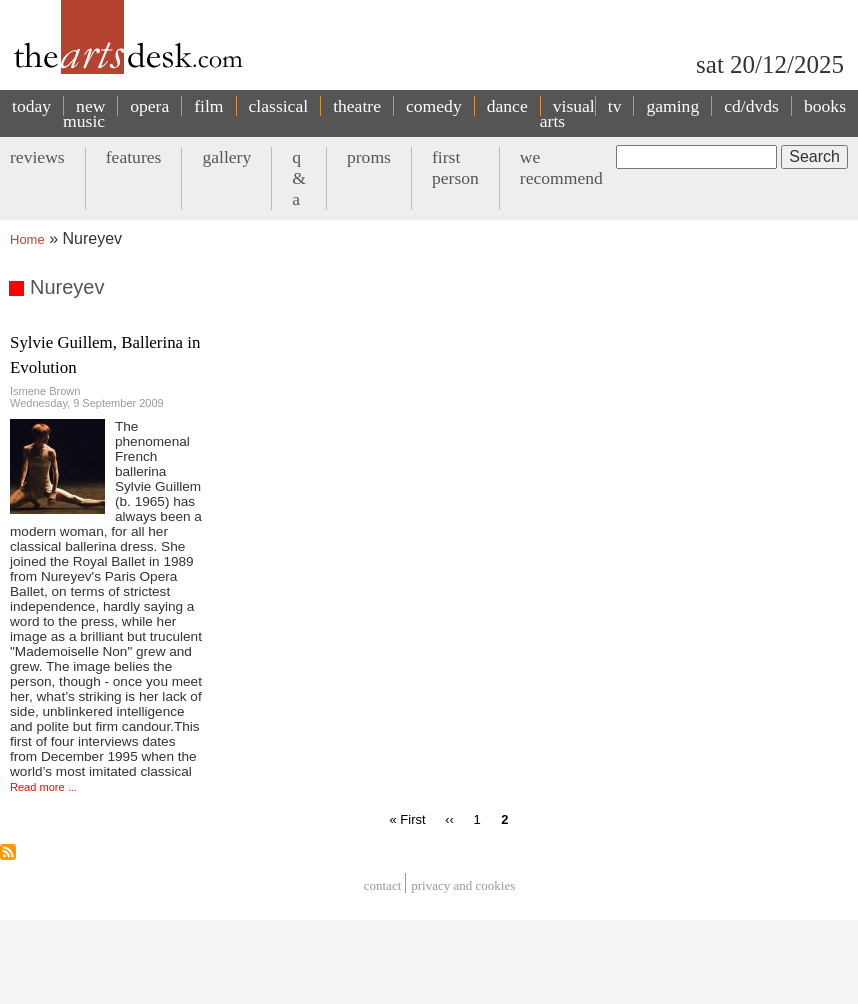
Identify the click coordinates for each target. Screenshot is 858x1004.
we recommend (561, 167)
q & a (299, 178)
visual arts (567, 113)
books (825, 106)
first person (455, 167)
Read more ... (43, 787)
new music (84, 113)
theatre (357, 106)
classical (279, 106)
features (134, 157)
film (208, 106)
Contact (383, 885)
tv (615, 106)
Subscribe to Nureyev (8, 852)
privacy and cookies (463, 885)
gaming (672, 106)
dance (507, 106)
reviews (37, 157)
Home (27, 239)
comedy (434, 106)
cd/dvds (751, 106)
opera (149, 106)
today (31, 106)
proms (369, 157)
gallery (226, 157)
